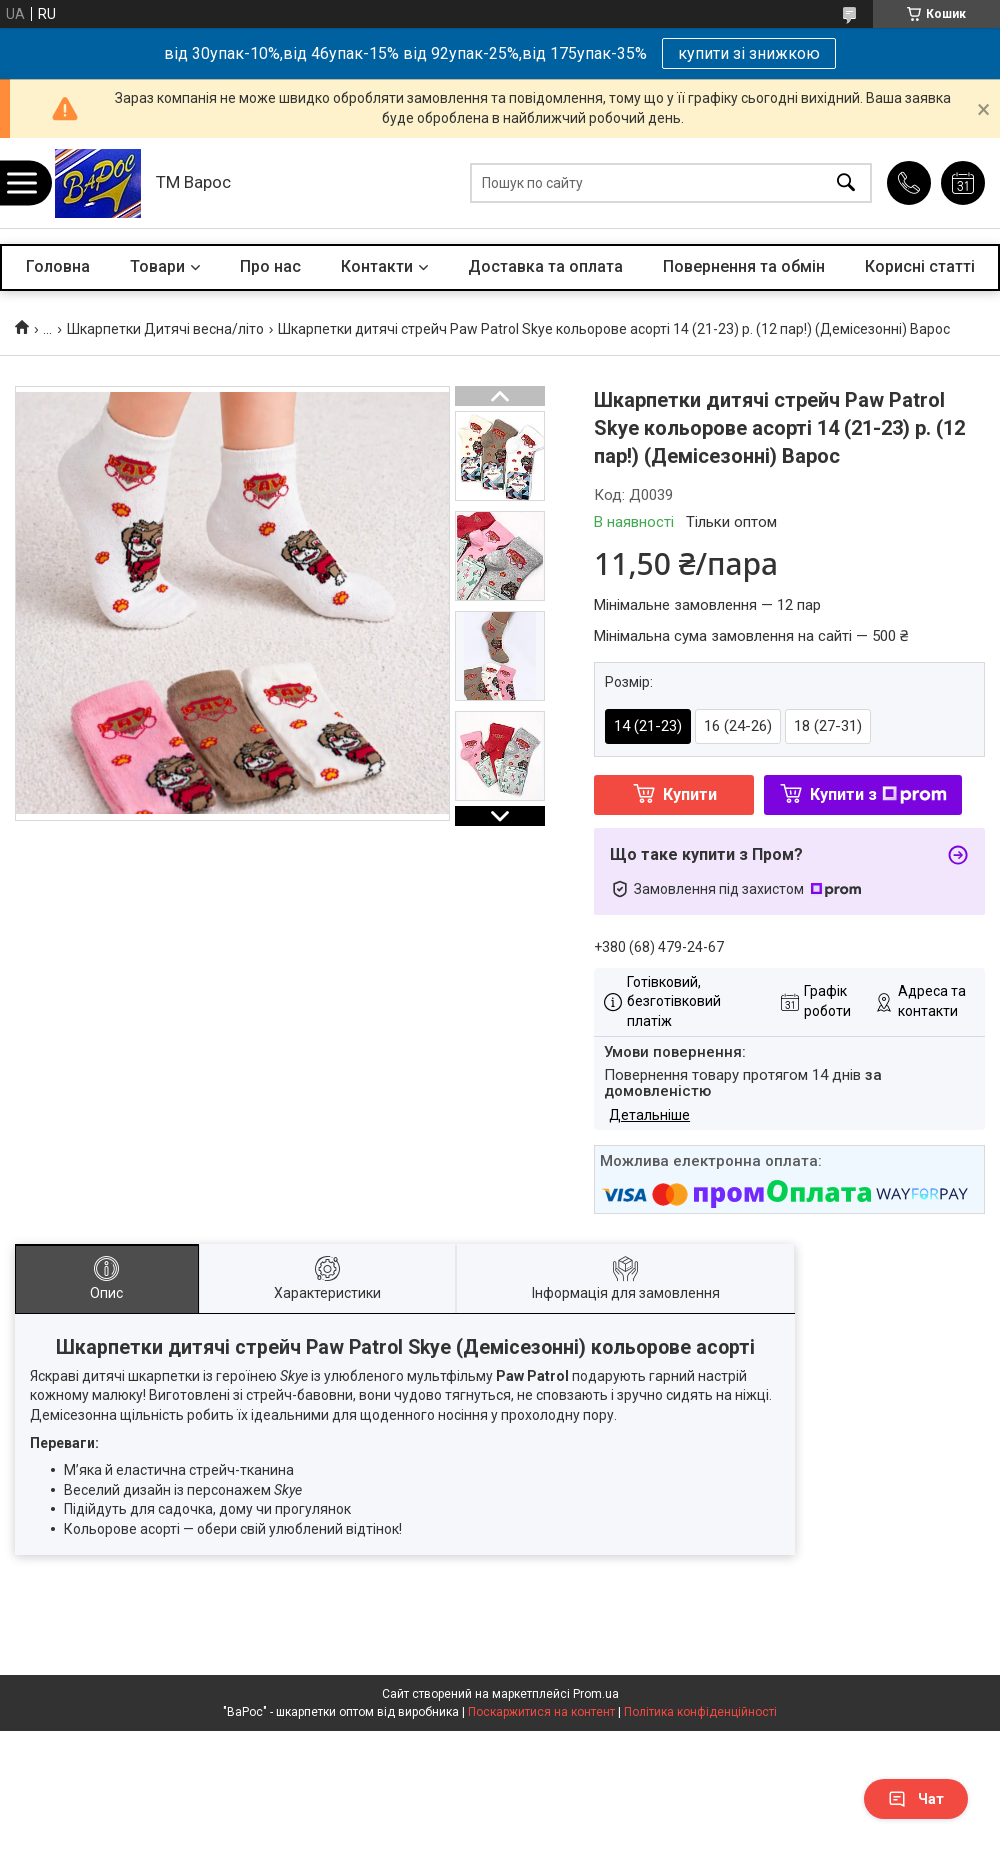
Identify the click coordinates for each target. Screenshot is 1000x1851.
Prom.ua (596, 1694)
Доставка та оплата (545, 266)
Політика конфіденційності (700, 1712)
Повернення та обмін (744, 266)
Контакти (377, 266)
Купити (690, 794)
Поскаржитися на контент (541, 1712)
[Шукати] (846, 183)
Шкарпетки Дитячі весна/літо (165, 329)
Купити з (878, 794)
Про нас (270, 266)
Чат (916, 1799)
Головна (58, 266)
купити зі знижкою (749, 53)
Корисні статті (920, 266)
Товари (157, 266)
